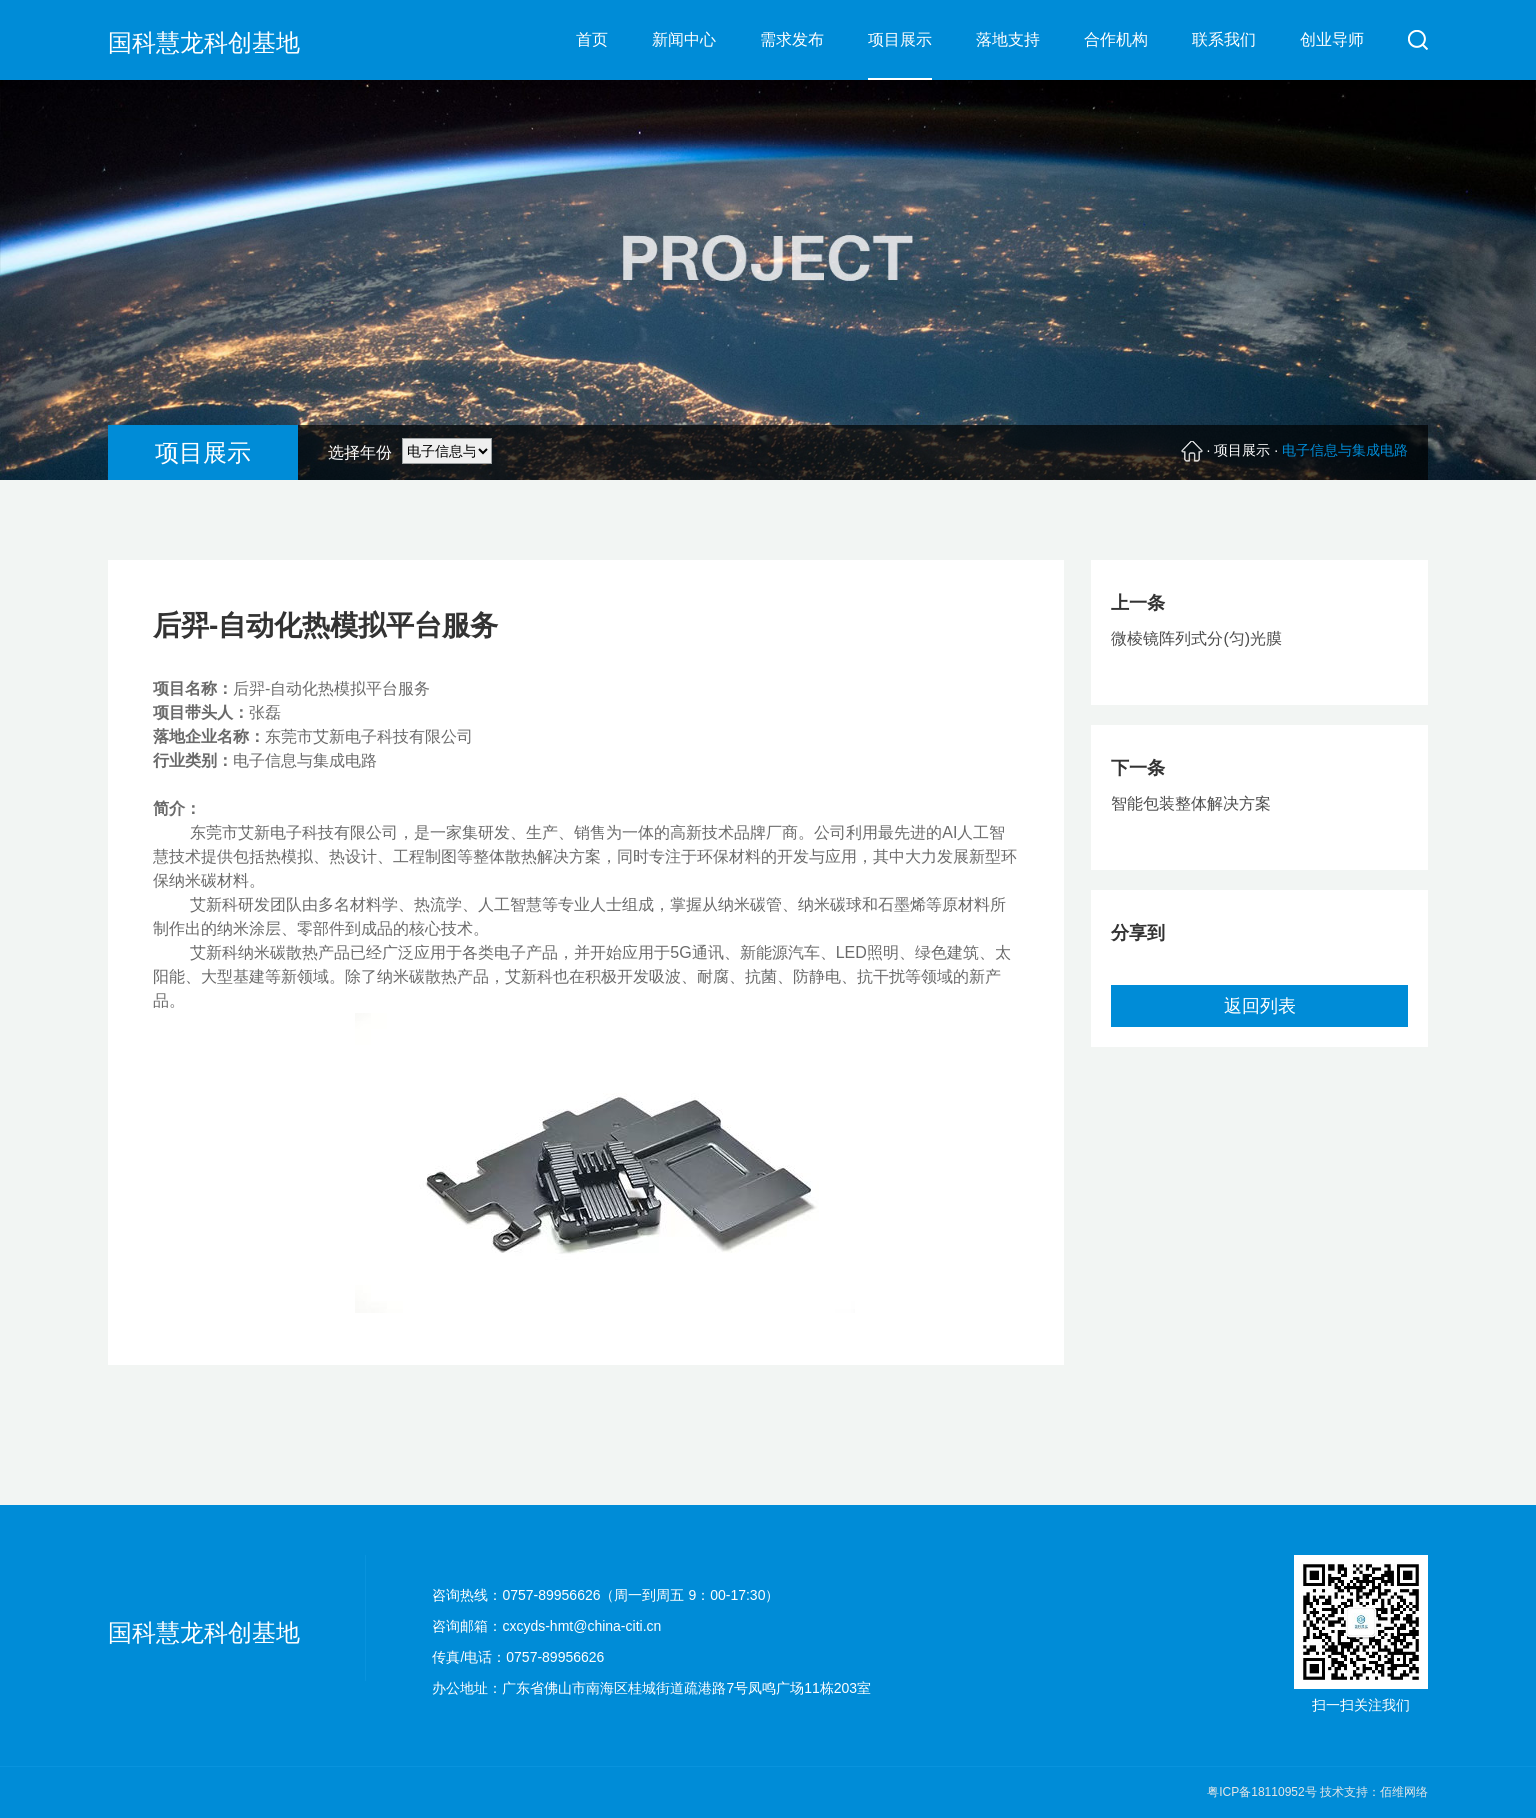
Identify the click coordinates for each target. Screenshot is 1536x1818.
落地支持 (1008, 39)
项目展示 (900, 39)
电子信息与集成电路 (1345, 450)
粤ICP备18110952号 (1263, 1792)
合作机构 (1116, 39)
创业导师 (1332, 39)
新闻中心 (684, 39)
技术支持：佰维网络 (1374, 1792)
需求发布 (792, 39)
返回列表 (1260, 1006)
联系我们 (1224, 39)
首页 (592, 39)
